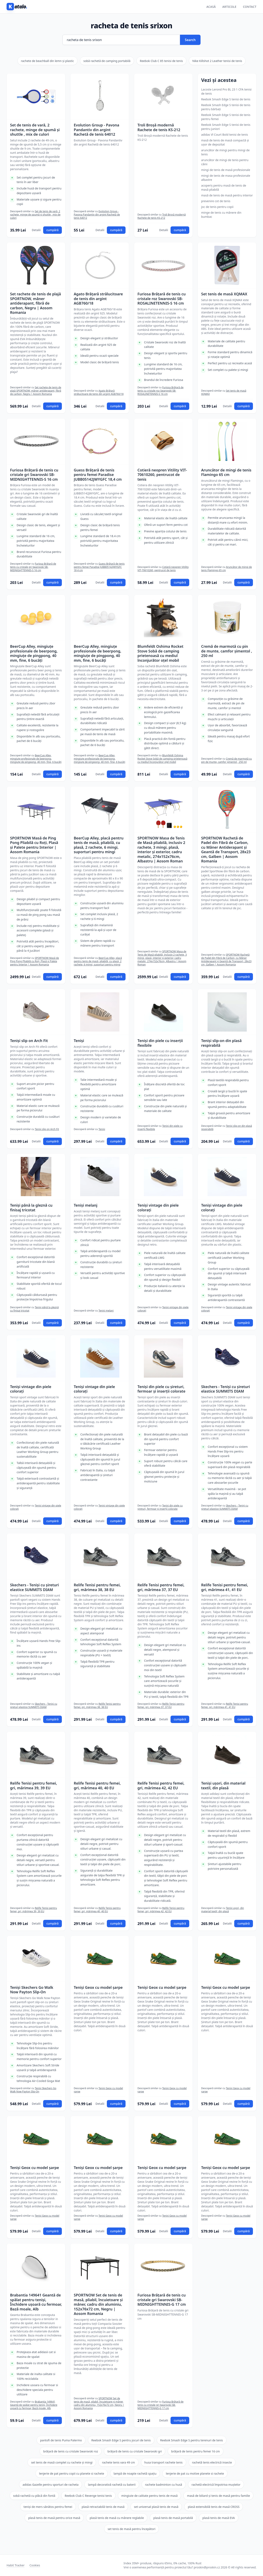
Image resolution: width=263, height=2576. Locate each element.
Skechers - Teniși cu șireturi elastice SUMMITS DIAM (225, 1389)
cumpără (52, 230)
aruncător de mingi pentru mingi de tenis (225, 152)
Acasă (211, 7)
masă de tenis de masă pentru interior (227, 195)
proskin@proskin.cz (207, 2567)
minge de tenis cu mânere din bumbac (221, 215)
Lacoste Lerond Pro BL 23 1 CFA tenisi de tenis (226, 91)
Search (190, 40)
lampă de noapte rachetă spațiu (135, 2473)
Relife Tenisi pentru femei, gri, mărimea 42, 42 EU (161, 1785)
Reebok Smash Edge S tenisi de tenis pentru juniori (225, 127)
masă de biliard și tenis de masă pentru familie (218, 2496)
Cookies (34, 2565)
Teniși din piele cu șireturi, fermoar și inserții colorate (161, 1389)
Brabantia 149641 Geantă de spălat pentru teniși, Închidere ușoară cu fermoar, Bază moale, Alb (36, 2302)
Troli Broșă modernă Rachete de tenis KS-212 (158, 127)
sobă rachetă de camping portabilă (106, 61)
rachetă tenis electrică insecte (212, 2462)
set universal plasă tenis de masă (156, 2507)
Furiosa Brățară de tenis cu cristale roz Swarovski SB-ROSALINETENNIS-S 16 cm (161, 299)
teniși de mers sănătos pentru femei (48, 2507)
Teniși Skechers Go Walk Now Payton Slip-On (31, 1989)
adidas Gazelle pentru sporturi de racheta (50, 2485)
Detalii (36, 230)
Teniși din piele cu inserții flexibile (160, 1043)
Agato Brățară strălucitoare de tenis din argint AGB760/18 (98, 299)
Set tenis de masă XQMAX (224, 294)
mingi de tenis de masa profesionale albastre (225, 178)
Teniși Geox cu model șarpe (98, 1987)
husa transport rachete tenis (163, 2462)
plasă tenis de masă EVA (218, 2518)
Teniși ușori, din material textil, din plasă (223, 1785)
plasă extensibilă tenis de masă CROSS (213, 2507)
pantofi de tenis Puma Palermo (61, 2440)
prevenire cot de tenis (215, 201)
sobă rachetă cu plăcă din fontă (34, 2496)
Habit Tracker (15, 2565)
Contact (249, 7)
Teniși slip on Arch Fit (29, 1040)
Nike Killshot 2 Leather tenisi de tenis (217, 61)
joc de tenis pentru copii (217, 207)
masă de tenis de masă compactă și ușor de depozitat (225, 142)
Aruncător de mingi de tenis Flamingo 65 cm (226, 472)
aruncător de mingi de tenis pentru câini (224, 162)
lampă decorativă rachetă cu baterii (112, 2485)
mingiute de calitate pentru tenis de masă (149, 2496)
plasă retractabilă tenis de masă (103, 2507)
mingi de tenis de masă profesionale (225, 170)
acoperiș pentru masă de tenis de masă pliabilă (223, 187)
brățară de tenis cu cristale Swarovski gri (134, 2451)
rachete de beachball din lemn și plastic (47, 61)
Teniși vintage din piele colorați (158, 1207)
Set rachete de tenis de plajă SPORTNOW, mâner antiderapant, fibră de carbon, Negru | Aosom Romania (35, 303)
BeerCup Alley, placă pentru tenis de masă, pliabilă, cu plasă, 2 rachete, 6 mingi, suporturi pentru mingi (98, 845)
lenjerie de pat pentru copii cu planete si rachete (71, 2473)
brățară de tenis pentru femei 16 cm (195, 2451)
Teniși (79, 1040)
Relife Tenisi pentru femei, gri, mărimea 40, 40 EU (97, 1785)
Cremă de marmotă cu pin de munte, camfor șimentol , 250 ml (226, 651)
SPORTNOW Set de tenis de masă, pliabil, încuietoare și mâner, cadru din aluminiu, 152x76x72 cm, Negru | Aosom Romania (98, 2304)
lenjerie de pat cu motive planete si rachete (195, 2473)
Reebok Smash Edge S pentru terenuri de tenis (191, 2440)
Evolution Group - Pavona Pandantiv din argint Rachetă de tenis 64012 (96, 130)
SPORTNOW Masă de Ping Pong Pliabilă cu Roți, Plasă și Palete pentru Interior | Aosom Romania (34, 845)
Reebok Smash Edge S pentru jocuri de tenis (121, 2440)
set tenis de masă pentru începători (132, 2529)
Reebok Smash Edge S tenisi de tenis (225, 99)
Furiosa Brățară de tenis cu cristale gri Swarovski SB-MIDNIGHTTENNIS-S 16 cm (34, 475)
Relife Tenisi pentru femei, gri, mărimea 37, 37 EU (161, 1587)
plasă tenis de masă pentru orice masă (54, 2518)
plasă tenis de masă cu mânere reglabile (117, 2518)
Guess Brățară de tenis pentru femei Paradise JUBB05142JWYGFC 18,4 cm (98, 475)
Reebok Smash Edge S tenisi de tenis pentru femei (225, 117)
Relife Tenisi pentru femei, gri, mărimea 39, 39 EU (33, 1785)
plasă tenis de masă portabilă (173, 2518)
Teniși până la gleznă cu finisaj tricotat (31, 1207)
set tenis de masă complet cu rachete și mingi (61, 2462)
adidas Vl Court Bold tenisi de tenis (224, 134)
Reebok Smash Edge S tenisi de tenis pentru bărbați (225, 107)
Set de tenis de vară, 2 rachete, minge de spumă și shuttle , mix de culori (35, 130)
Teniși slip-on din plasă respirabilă (221, 1043)
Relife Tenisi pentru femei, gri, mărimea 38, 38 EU (97, 1587)
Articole (229, 7)
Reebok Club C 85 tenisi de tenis (161, 61)
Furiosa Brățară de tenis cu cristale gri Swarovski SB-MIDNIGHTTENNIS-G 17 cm (161, 2300)
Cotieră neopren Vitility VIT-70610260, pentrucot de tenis (162, 475)
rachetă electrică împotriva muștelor (215, 2485)
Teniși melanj (85, 1205)
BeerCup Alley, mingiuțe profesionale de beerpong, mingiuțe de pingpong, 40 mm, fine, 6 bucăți (34, 653)
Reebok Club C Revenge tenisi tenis (88, 2496)
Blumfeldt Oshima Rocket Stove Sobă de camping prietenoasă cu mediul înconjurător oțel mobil (160, 653)
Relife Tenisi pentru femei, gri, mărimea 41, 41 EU (224, 1587)
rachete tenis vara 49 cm (118, 2462)
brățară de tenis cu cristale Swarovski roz (70, 2451)
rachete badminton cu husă (163, 2485)
